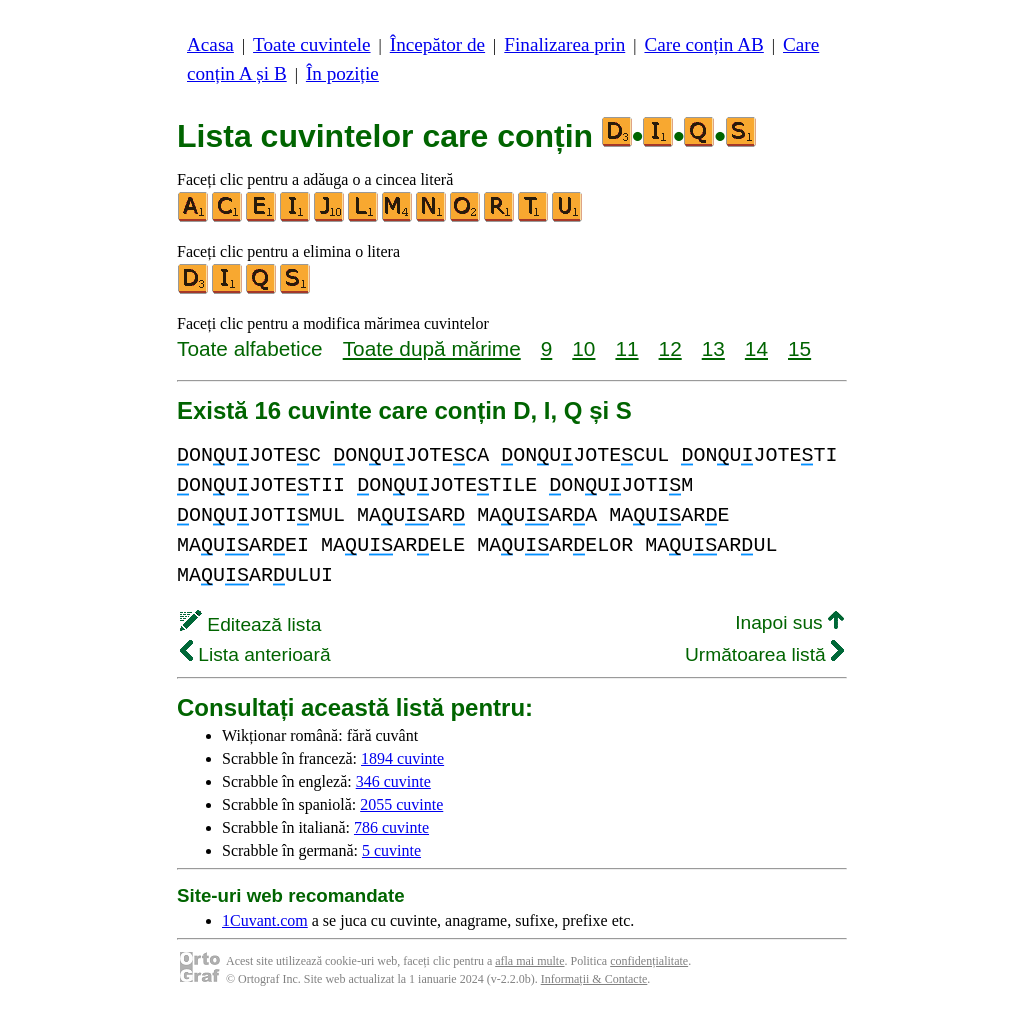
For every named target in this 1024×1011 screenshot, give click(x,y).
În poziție (342, 73)
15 (799, 348)
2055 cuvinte (401, 804)
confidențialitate (649, 961)
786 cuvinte (391, 827)
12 (670, 348)
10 (583, 348)
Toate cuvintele (311, 44)
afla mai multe (529, 961)
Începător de (437, 44)
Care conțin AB (703, 44)
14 (756, 348)
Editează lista (250, 624)
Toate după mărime (432, 348)
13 (713, 348)
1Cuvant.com (265, 920)
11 (626, 348)
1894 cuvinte (402, 758)
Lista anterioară (255, 654)
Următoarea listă (764, 654)
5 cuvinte (391, 850)
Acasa (210, 44)
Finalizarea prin (564, 44)
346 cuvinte (393, 781)
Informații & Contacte (594, 979)
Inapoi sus (789, 622)
